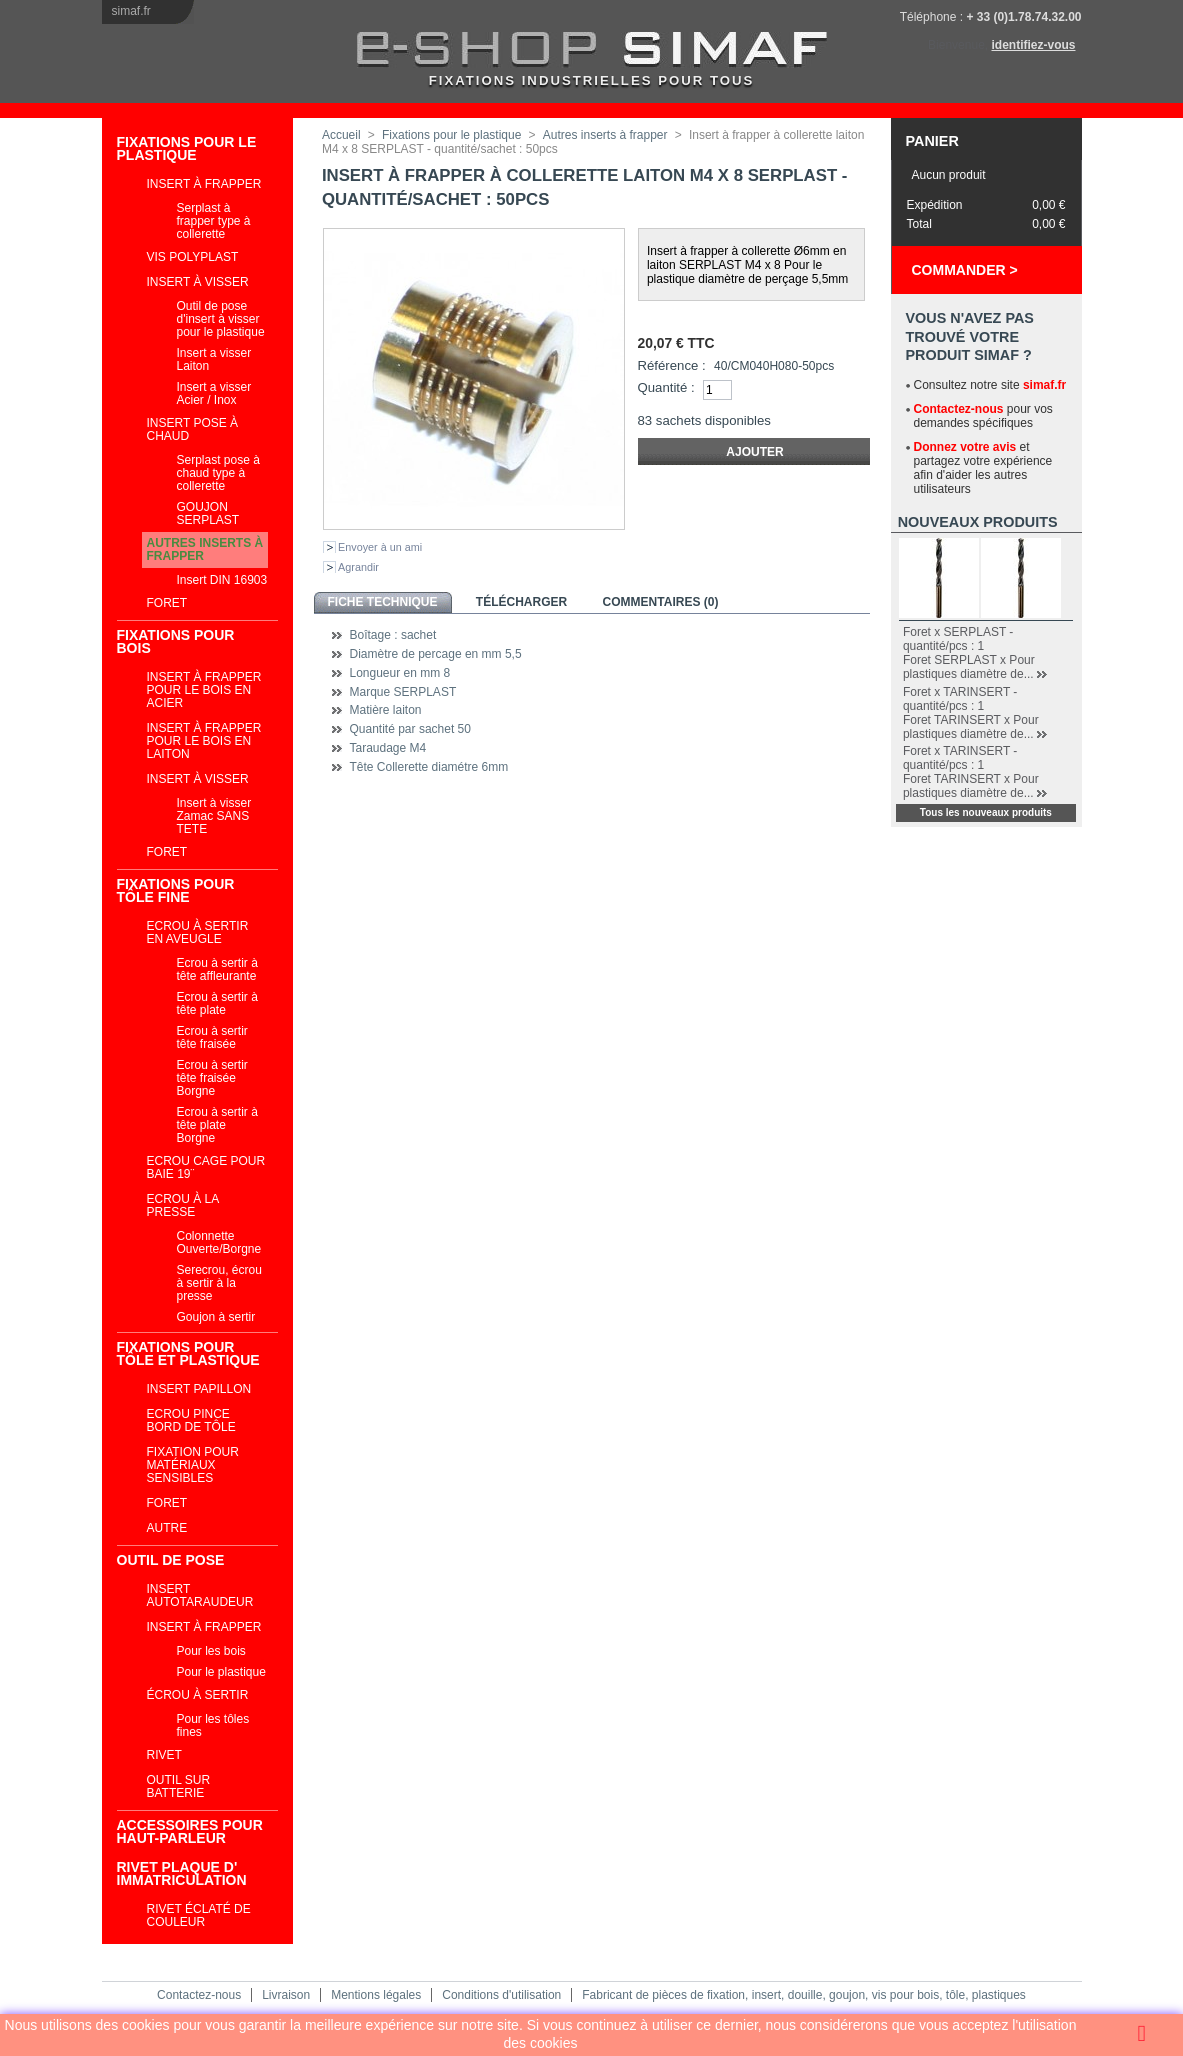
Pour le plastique (221, 1672)
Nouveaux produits (978, 522)
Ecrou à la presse (183, 1205)
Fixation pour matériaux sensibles (193, 1465)
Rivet (164, 1755)
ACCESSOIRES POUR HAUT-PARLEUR (190, 1831)
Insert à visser (198, 282)
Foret (167, 603)
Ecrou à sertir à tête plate (217, 1003)
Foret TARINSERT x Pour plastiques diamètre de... (971, 727)
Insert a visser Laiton (214, 359)
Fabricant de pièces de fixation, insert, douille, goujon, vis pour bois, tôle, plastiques (804, 1995)
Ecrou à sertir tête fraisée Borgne (212, 1078)
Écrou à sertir (198, 1695)
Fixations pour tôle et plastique (188, 1353)
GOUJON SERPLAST (208, 513)
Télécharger (521, 602)
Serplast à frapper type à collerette (214, 221)
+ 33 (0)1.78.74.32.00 (1023, 17)
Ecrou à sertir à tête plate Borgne (217, 1125)
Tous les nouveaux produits (986, 812)
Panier (932, 141)
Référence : (672, 365)
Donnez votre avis (965, 447)
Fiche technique (382, 602)
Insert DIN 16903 (222, 580)
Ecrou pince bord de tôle (191, 1420)
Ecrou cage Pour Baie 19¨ (206, 1167)
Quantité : (666, 387)
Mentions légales (376, 1995)
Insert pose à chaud (193, 429)
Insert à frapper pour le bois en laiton (204, 741)
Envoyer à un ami (380, 547)
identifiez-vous (1033, 45)
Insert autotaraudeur (200, 1595)
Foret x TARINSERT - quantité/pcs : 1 (960, 699)
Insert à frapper (204, 184)
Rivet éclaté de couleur (199, 1915)
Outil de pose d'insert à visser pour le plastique (221, 319)
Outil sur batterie (179, 1786)
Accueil (341, 135)
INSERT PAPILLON (199, 1389)
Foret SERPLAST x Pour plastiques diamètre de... (969, 667)
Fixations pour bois (176, 641)
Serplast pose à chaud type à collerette (218, 473)
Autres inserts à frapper (205, 549)
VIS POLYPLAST (193, 257)
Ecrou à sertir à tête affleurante (217, 969)
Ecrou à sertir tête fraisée (212, 1037)
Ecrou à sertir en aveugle (198, 932)
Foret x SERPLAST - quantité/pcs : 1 (958, 639)
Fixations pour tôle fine (176, 890)
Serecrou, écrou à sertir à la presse (219, 1283)
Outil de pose (171, 1560)
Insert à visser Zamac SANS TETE (214, 816)
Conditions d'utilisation (501, 1995)
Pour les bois (211, 1651)
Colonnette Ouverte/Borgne (219, 1242)
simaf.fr (131, 11)
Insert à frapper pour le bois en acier (204, 690)
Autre (167, 1528)
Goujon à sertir (216, 1317)
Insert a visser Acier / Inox (214, 393)
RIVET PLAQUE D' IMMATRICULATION (182, 1873)
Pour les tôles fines (213, 1725)
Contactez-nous (959, 409)
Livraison (286, 1995)
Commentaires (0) (661, 602)
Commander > (965, 270)
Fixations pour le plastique (187, 148)
